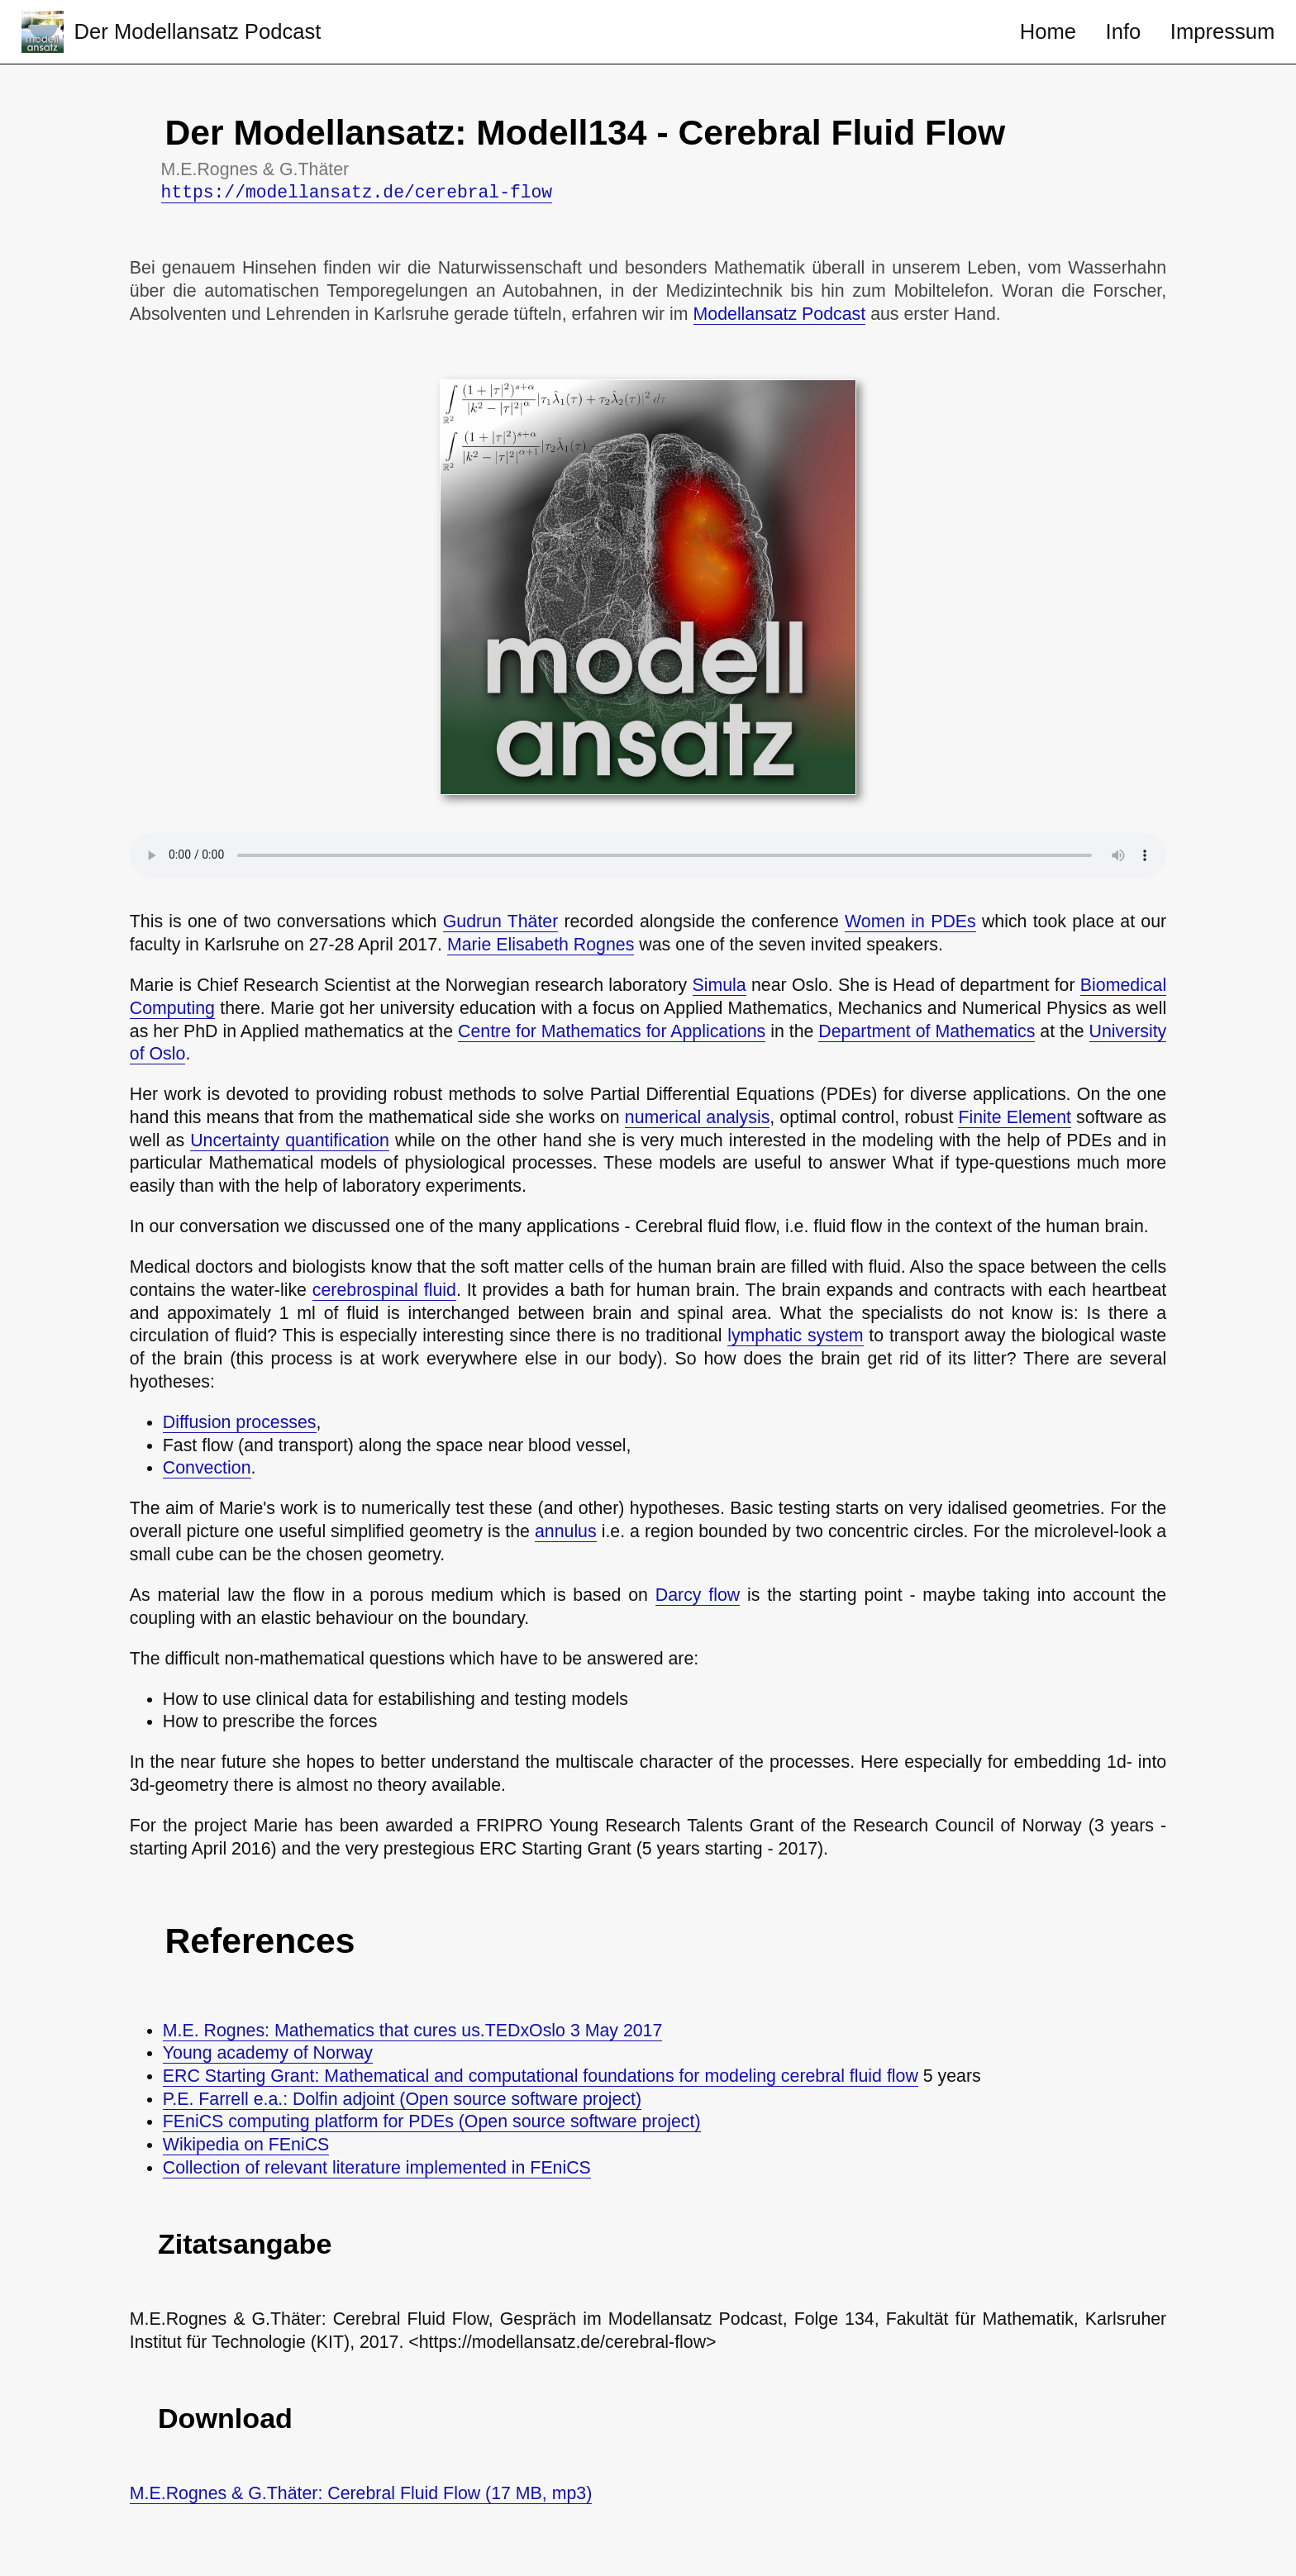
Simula (719, 985)
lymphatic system (795, 1335)
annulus (566, 1531)
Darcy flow (697, 1595)
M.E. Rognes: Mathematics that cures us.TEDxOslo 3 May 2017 (413, 2030)
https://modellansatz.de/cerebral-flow (357, 192)
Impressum (1222, 31)
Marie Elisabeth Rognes (540, 945)
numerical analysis (697, 1117)
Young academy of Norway (268, 2053)
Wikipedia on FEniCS (246, 2145)
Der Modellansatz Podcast (198, 31)
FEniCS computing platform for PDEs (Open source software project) (432, 2121)
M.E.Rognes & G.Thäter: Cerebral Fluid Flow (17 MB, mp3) (361, 2493)
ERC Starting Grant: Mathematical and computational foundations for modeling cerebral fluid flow (540, 2076)
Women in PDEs (910, 921)
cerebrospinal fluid (384, 1290)
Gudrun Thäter (501, 921)
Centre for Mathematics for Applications (611, 1031)
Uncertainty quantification (289, 1140)
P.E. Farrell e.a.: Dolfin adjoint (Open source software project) (402, 2099)
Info (1123, 31)
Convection (207, 1468)
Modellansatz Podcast (779, 314)
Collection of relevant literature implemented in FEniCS (377, 2168)
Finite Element (1014, 1117)
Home (1048, 31)
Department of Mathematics (926, 1031)
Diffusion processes (240, 1422)
